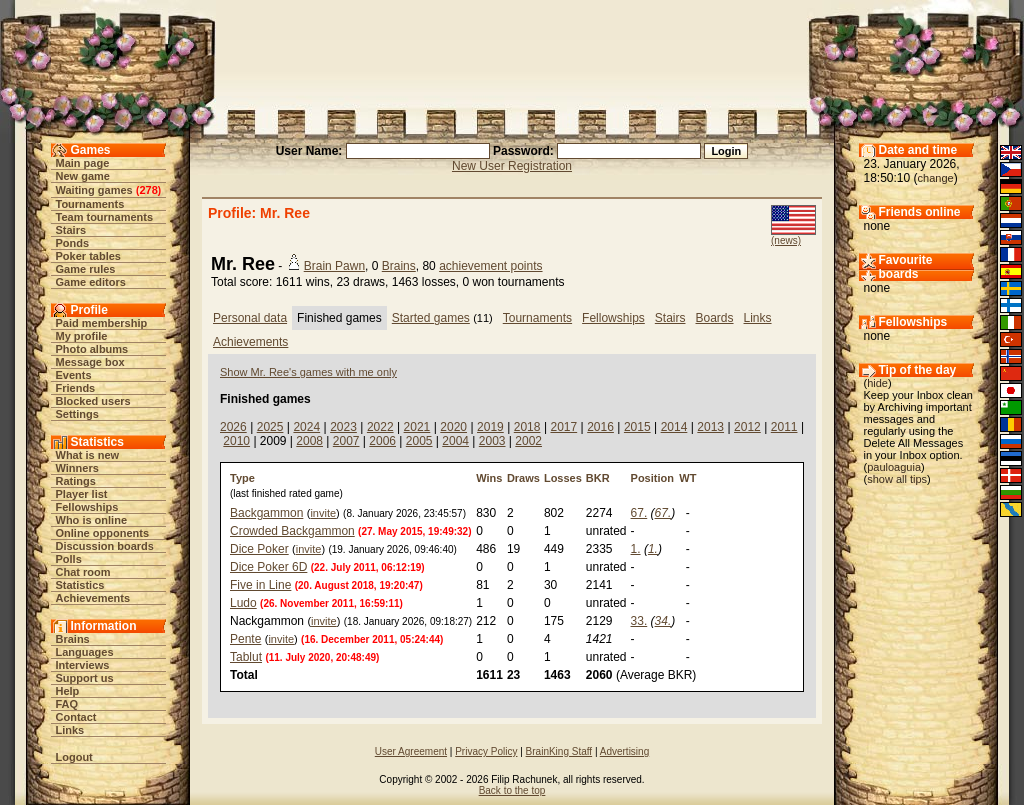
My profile (82, 336)
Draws (523, 478)
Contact (76, 717)
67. (639, 513)
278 (148, 190)
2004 (455, 441)
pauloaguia (894, 467)
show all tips (897, 479)
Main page (83, 163)
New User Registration (512, 166)
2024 (306, 427)
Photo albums (92, 349)
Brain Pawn (334, 266)
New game (83, 176)
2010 (236, 441)
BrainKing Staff (559, 751)
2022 (380, 427)
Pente (245, 639)
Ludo (243, 603)
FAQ (67, 704)
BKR (598, 478)
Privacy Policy (486, 751)
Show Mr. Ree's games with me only (308, 372)
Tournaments (90, 204)
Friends (76, 388)
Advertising (624, 751)
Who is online (92, 520)
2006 (382, 441)
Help (68, 691)
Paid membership (102, 323)
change (936, 178)
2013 (710, 427)
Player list (82, 494)
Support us (85, 678)
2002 (528, 441)
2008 (309, 441)
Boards (715, 318)
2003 (492, 441)
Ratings (76, 481)
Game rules (86, 269)
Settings (77, 414)
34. (663, 621)
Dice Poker (259, 549)
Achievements (93, 598)
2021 (417, 427)
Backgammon (266, 513)
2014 (674, 427)
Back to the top (512, 790)
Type (242, 478)
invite (323, 513)
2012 (747, 427)
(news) (786, 240)
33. (639, 621)
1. (636, 549)
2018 (527, 427)
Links (70, 730)
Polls (69, 559)
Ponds (73, 243)
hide (877, 383)
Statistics (80, 585)
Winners (77, 468)
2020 (453, 427)
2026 (233, 427)
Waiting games (94, 190)
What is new (88, 455)
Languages (85, 652)
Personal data (250, 318)
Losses (563, 478)
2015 (637, 427)
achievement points (490, 266)
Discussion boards (105, 546)
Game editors (91, 282)
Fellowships (87, 507)
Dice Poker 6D (268, 567)
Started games (431, 318)
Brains (73, 639)
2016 (600, 427)
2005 (419, 441)
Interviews (83, 665)
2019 (490, 427)
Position (652, 478)
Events (74, 375)
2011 (784, 427)
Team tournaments (105, 217)
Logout (74, 757)
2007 (346, 441)
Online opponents (103, 533)
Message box (90, 362)
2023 (343, 427)
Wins (489, 478)
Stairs (71, 230)
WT (687, 478)
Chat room (83, 572)
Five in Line (260, 585)
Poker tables (88, 256)
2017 (563, 427)
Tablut (246, 657)
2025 (270, 427)
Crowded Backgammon (292, 531)
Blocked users (93, 401)
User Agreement (411, 751)
